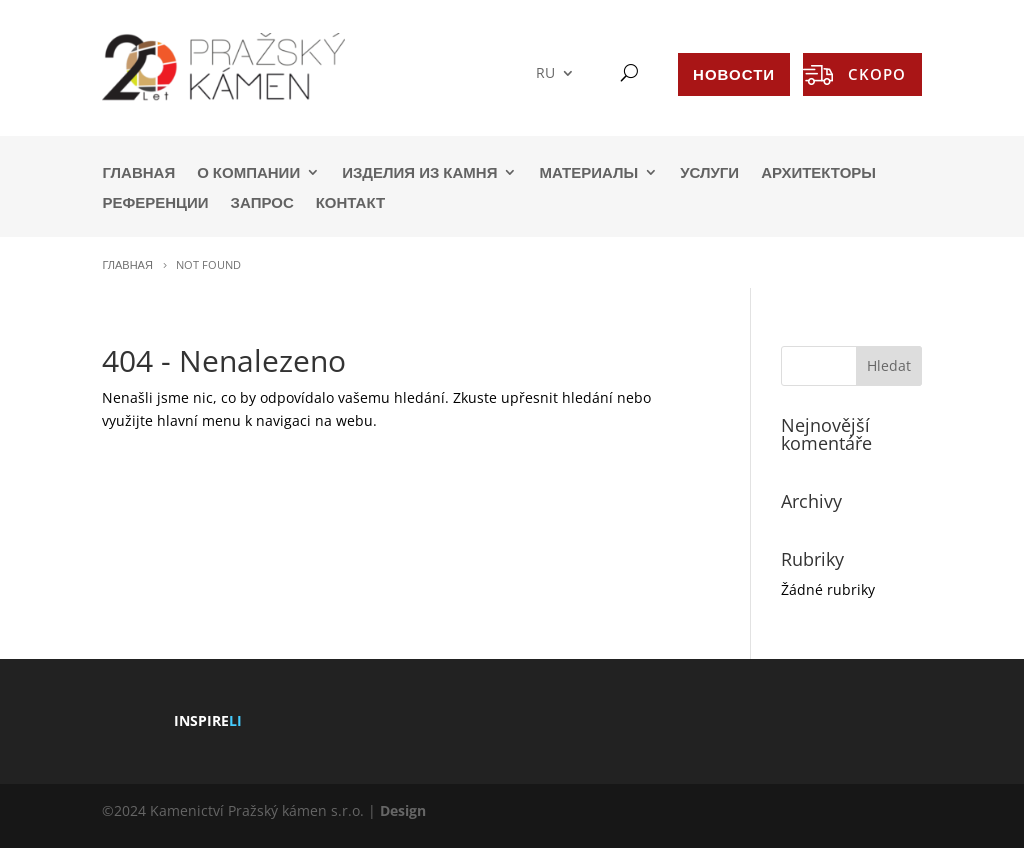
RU (545, 73)
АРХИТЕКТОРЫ (818, 173)
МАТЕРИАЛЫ (588, 173)
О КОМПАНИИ (248, 173)
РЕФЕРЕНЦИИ (155, 203)
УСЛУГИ (709, 173)
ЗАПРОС (262, 203)
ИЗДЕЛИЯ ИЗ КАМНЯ (419, 173)
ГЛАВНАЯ (138, 173)
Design (403, 810)
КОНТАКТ (350, 203)
